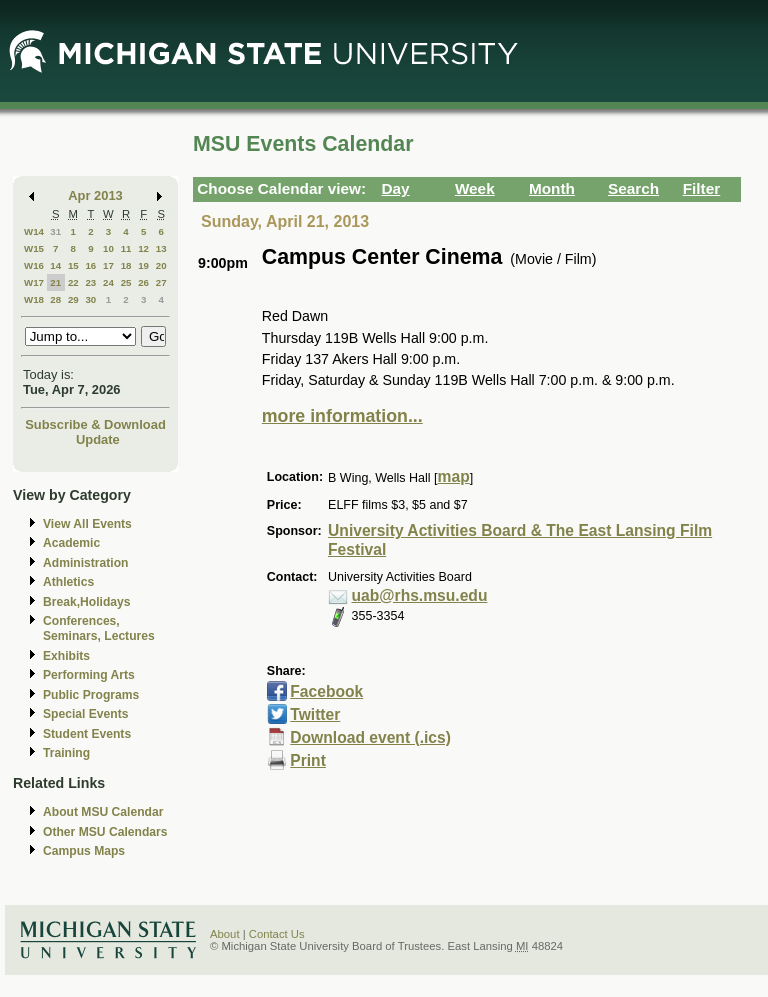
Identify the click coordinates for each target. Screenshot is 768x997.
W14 (34, 231)
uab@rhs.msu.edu (420, 595)
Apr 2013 (95, 195)
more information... (342, 416)
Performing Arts (89, 675)
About (225, 934)
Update (98, 439)
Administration (85, 563)
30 (90, 299)
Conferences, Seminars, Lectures (99, 628)
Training (66, 753)
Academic (71, 543)
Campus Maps (84, 851)
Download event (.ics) (370, 737)
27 (161, 282)
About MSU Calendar (103, 812)
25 (126, 282)
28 (55, 299)
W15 (34, 248)
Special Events (85, 714)
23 (90, 282)
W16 (34, 265)
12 (143, 248)
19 (143, 265)
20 (161, 265)
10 (108, 248)
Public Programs (91, 695)
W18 (34, 299)
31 (55, 231)
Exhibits (66, 656)
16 (90, 265)
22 (73, 282)
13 (161, 248)
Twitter (315, 714)
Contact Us (277, 934)
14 (55, 265)
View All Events (87, 524)
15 (73, 265)
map (454, 476)
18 (126, 265)
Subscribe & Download (95, 424)
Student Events (87, 734)
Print (308, 760)
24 (108, 282)
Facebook (326, 691)
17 (108, 265)
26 (143, 282)
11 (126, 248)
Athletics (68, 582)
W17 (34, 282)
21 (55, 282)
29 (73, 299)
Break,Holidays (87, 602)
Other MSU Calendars (105, 832)
